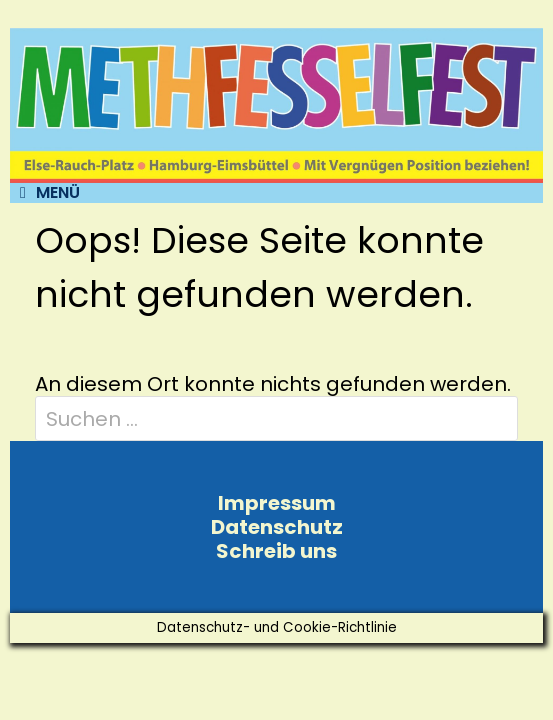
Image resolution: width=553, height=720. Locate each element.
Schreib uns (276, 551)
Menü (50, 193)
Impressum (277, 503)
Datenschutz (277, 527)
